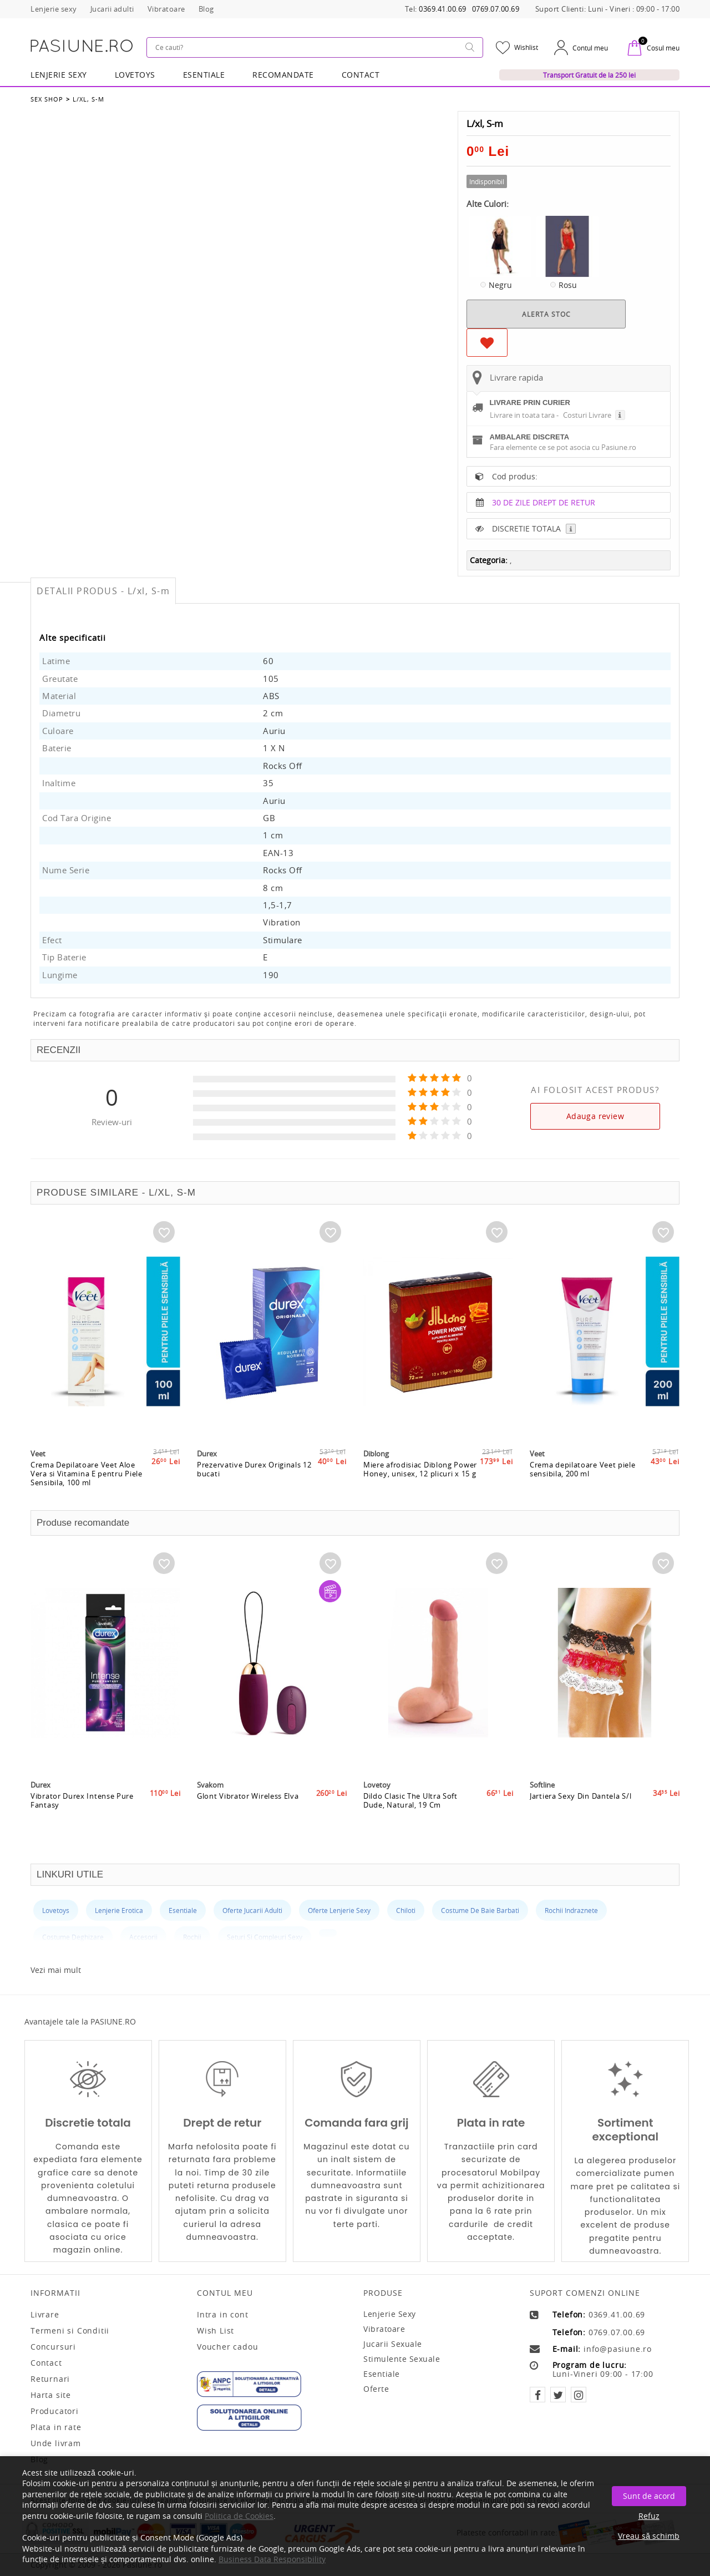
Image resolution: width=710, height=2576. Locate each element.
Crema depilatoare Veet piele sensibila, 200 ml (583, 1469)
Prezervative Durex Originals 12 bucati (254, 1469)
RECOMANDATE (283, 74)
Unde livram (56, 2443)
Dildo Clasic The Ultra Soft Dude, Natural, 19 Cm (410, 1800)
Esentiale (204, 74)
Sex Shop (47, 99)
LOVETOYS (135, 74)
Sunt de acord (649, 2496)
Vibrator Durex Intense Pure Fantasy (82, 1800)
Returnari (50, 2379)
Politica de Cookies (239, 2516)
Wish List (215, 2330)
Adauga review (595, 1116)
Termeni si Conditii (70, 2330)
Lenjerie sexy (389, 2314)
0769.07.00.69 (496, 9)
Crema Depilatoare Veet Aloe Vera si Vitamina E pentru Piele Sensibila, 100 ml (87, 1473)
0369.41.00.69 (442, 9)
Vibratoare (384, 2329)
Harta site (51, 2395)
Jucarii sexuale (392, 2344)
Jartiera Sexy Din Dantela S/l (580, 1796)
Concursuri (53, 2346)
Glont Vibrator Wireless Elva (248, 1796)
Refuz (649, 2516)
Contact (361, 74)
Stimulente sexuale (401, 2359)
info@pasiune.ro (618, 2349)
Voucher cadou (227, 2346)
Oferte (376, 2388)
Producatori (55, 2411)
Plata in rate (56, 2427)
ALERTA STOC (546, 314)
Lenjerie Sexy (59, 74)
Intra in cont (222, 2314)
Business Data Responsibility (272, 2559)
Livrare (45, 2314)
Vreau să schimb (648, 2536)
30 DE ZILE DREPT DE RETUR (543, 502)
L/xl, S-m (88, 99)
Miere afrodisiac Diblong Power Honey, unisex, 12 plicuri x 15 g (420, 1469)
